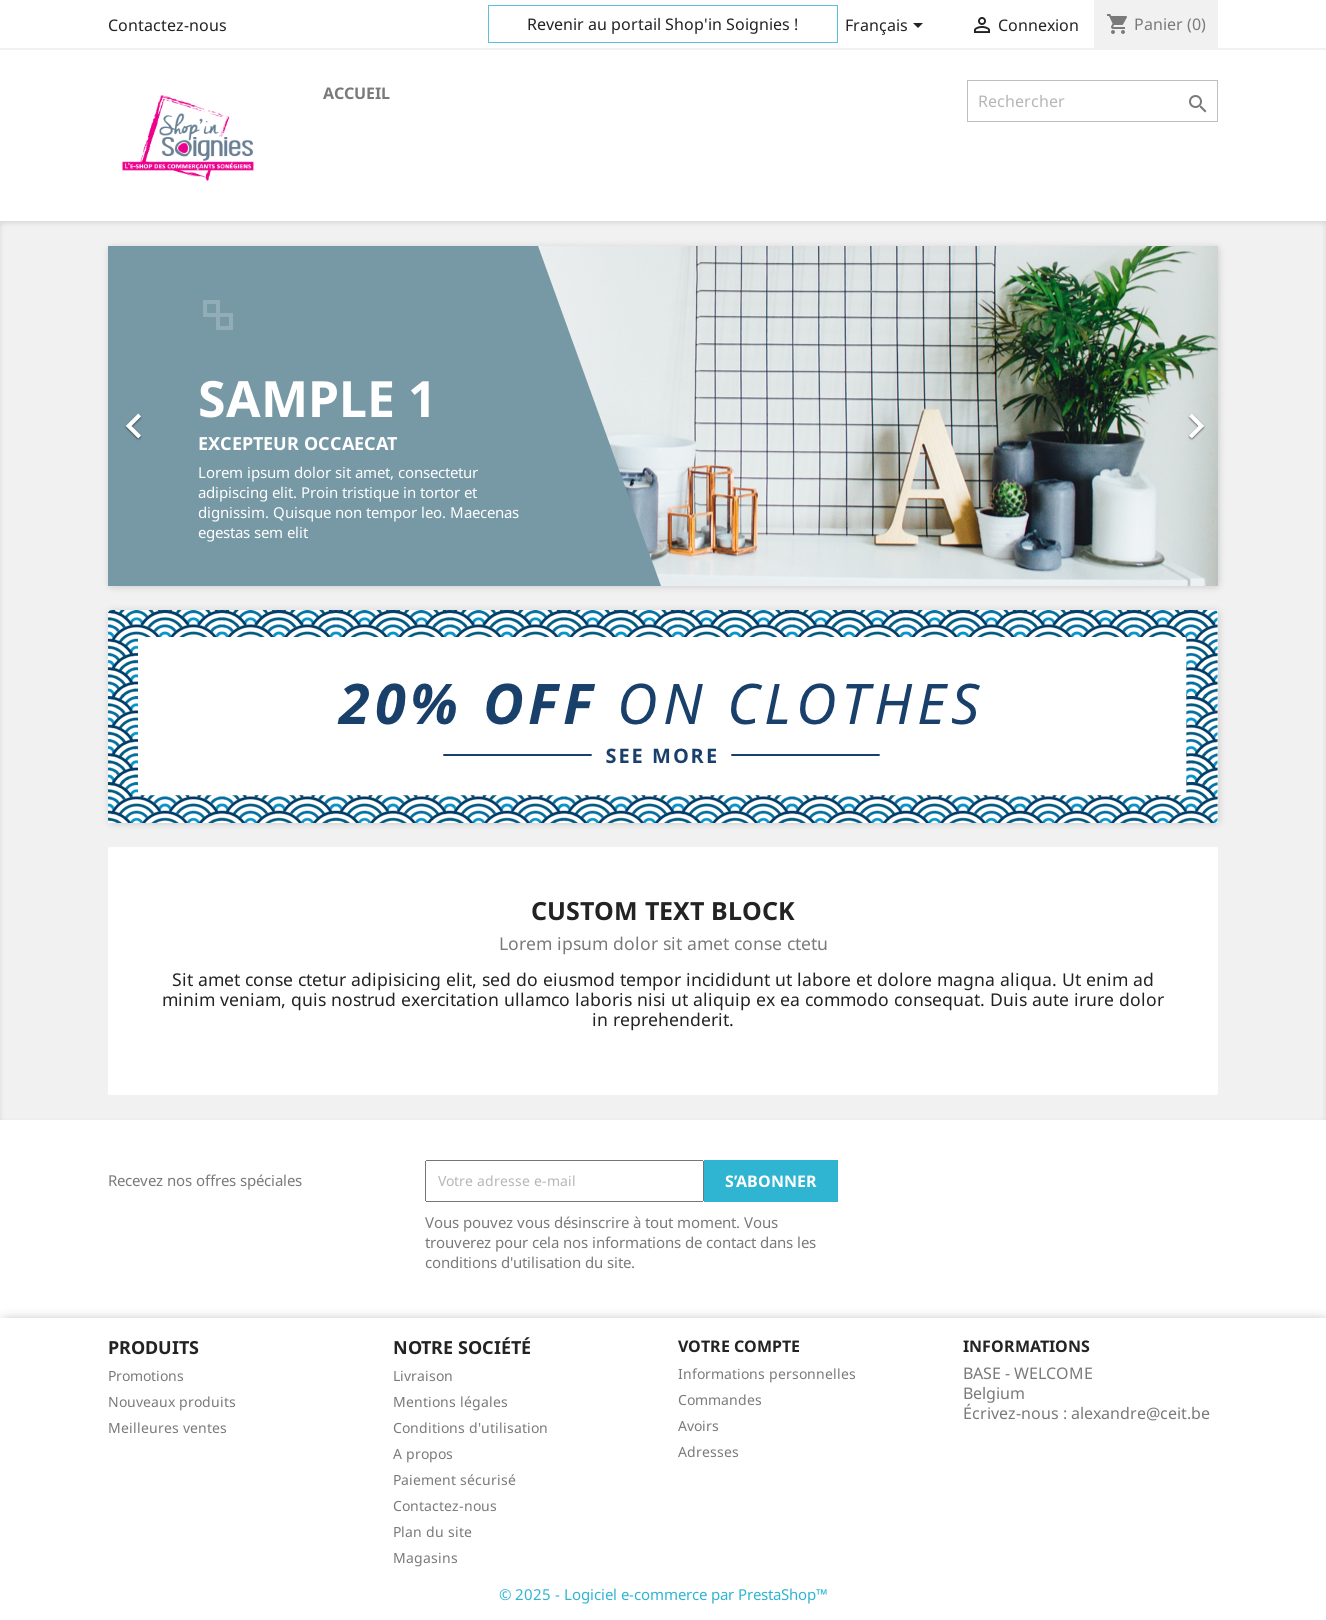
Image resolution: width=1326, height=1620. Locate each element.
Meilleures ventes (167, 1427)
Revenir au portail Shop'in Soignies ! (662, 24)
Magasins (425, 1557)
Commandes (720, 1399)
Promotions (146, 1375)
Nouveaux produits (172, 1401)
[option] (663, 416)
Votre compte (739, 1346)
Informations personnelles (767, 1373)
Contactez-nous (167, 25)
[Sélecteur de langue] (887, 27)
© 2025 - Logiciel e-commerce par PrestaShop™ (663, 1594)
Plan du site (432, 1531)
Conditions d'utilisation (470, 1427)
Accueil (356, 93)
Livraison (423, 1375)
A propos (423, 1453)
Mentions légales (450, 1401)
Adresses (708, 1451)
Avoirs (698, 1425)
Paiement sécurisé (454, 1479)
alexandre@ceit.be (1140, 1413)
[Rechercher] (1092, 101)
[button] (191, 416)
